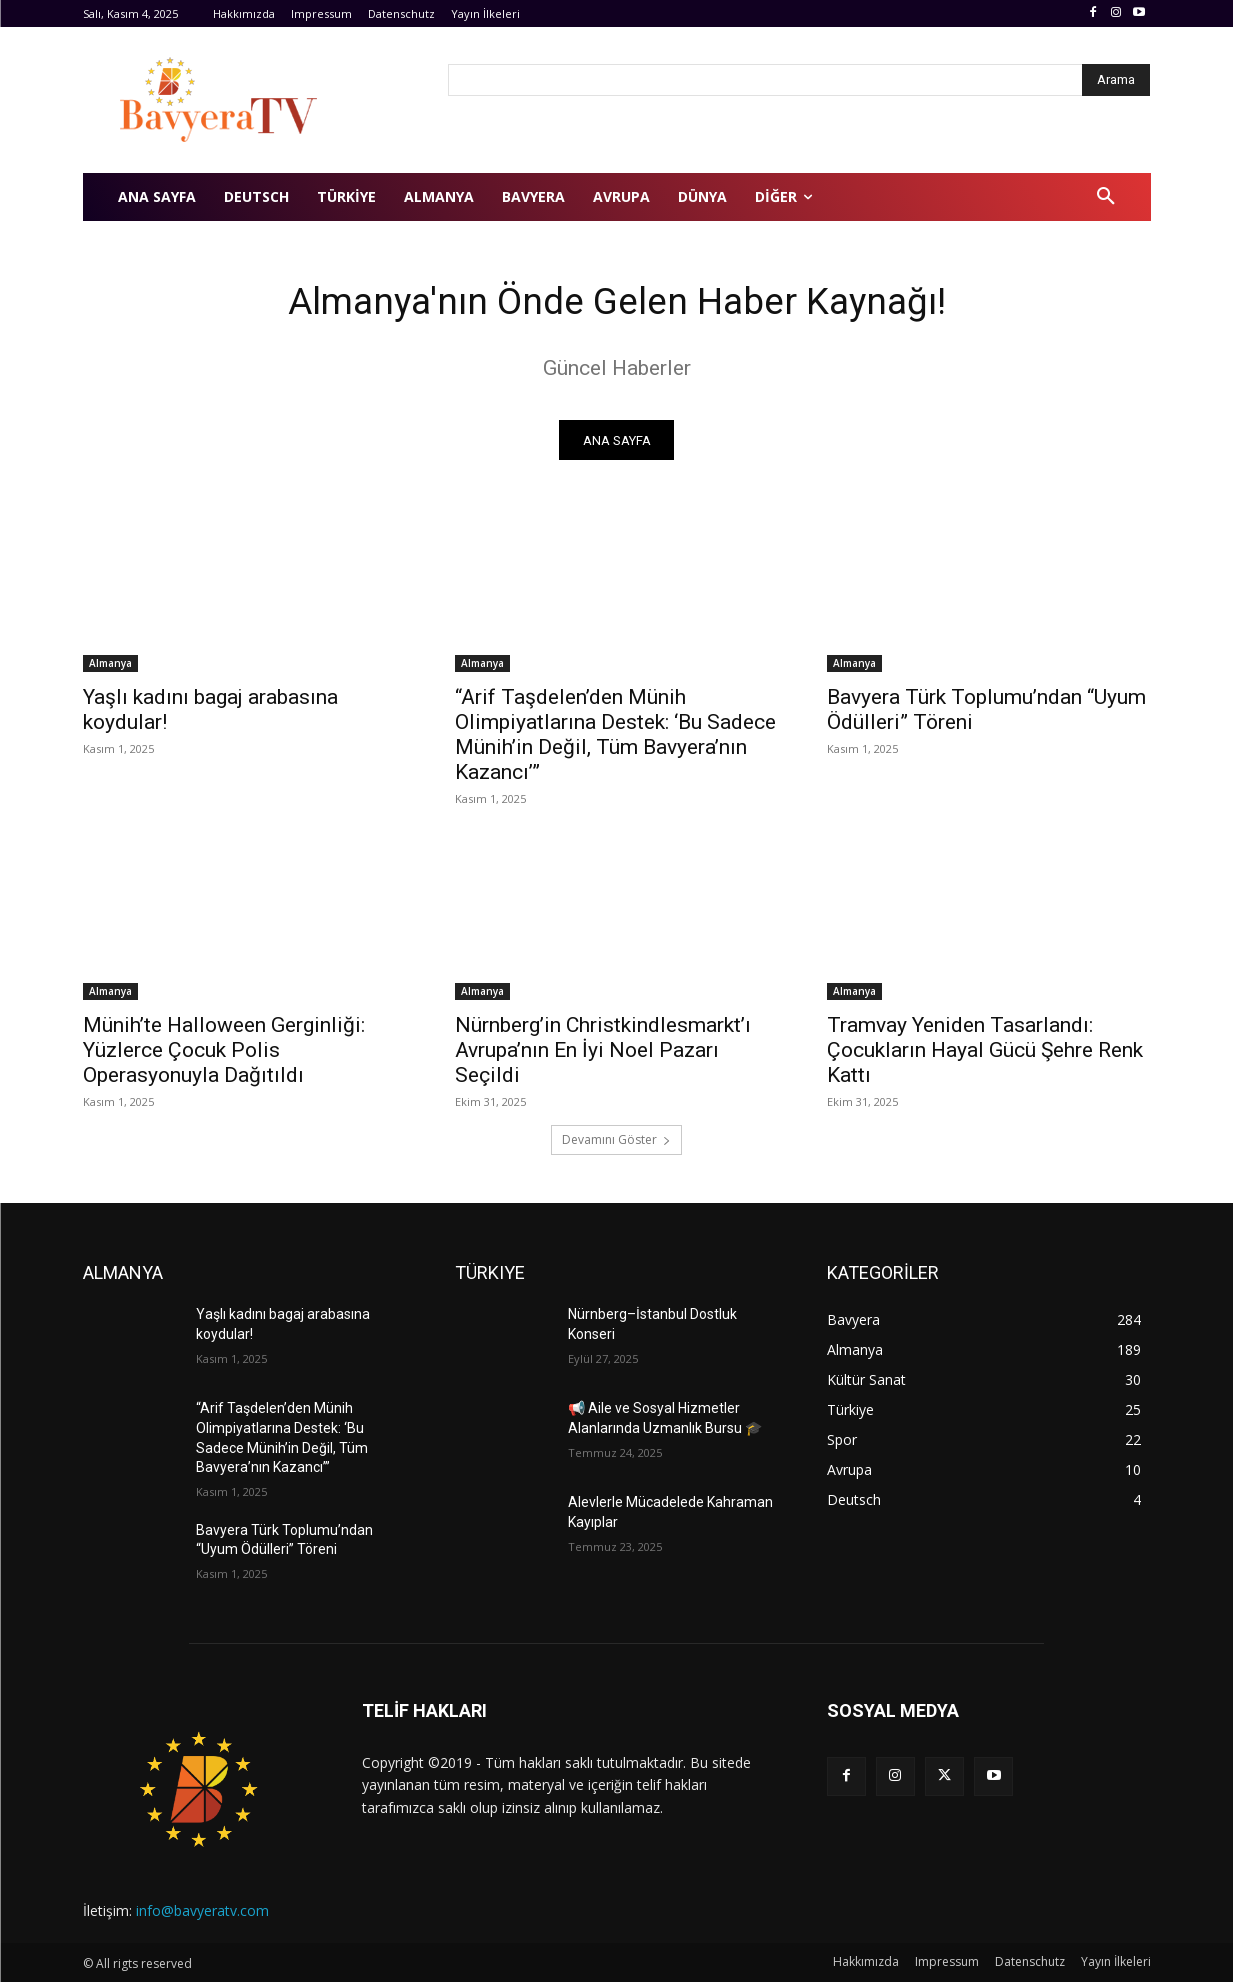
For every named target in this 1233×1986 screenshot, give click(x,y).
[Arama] (1116, 80)
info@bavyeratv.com (202, 1915)
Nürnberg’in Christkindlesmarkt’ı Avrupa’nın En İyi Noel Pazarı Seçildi (603, 1055)
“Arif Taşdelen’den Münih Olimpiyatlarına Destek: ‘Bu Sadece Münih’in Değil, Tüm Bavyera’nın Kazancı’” (615, 739)
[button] (1106, 197)
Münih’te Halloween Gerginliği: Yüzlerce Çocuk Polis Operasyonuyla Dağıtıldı (224, 1055)
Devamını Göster (616, 1144)
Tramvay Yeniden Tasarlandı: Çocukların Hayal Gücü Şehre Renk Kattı (985, 1055)
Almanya (110, 668)
